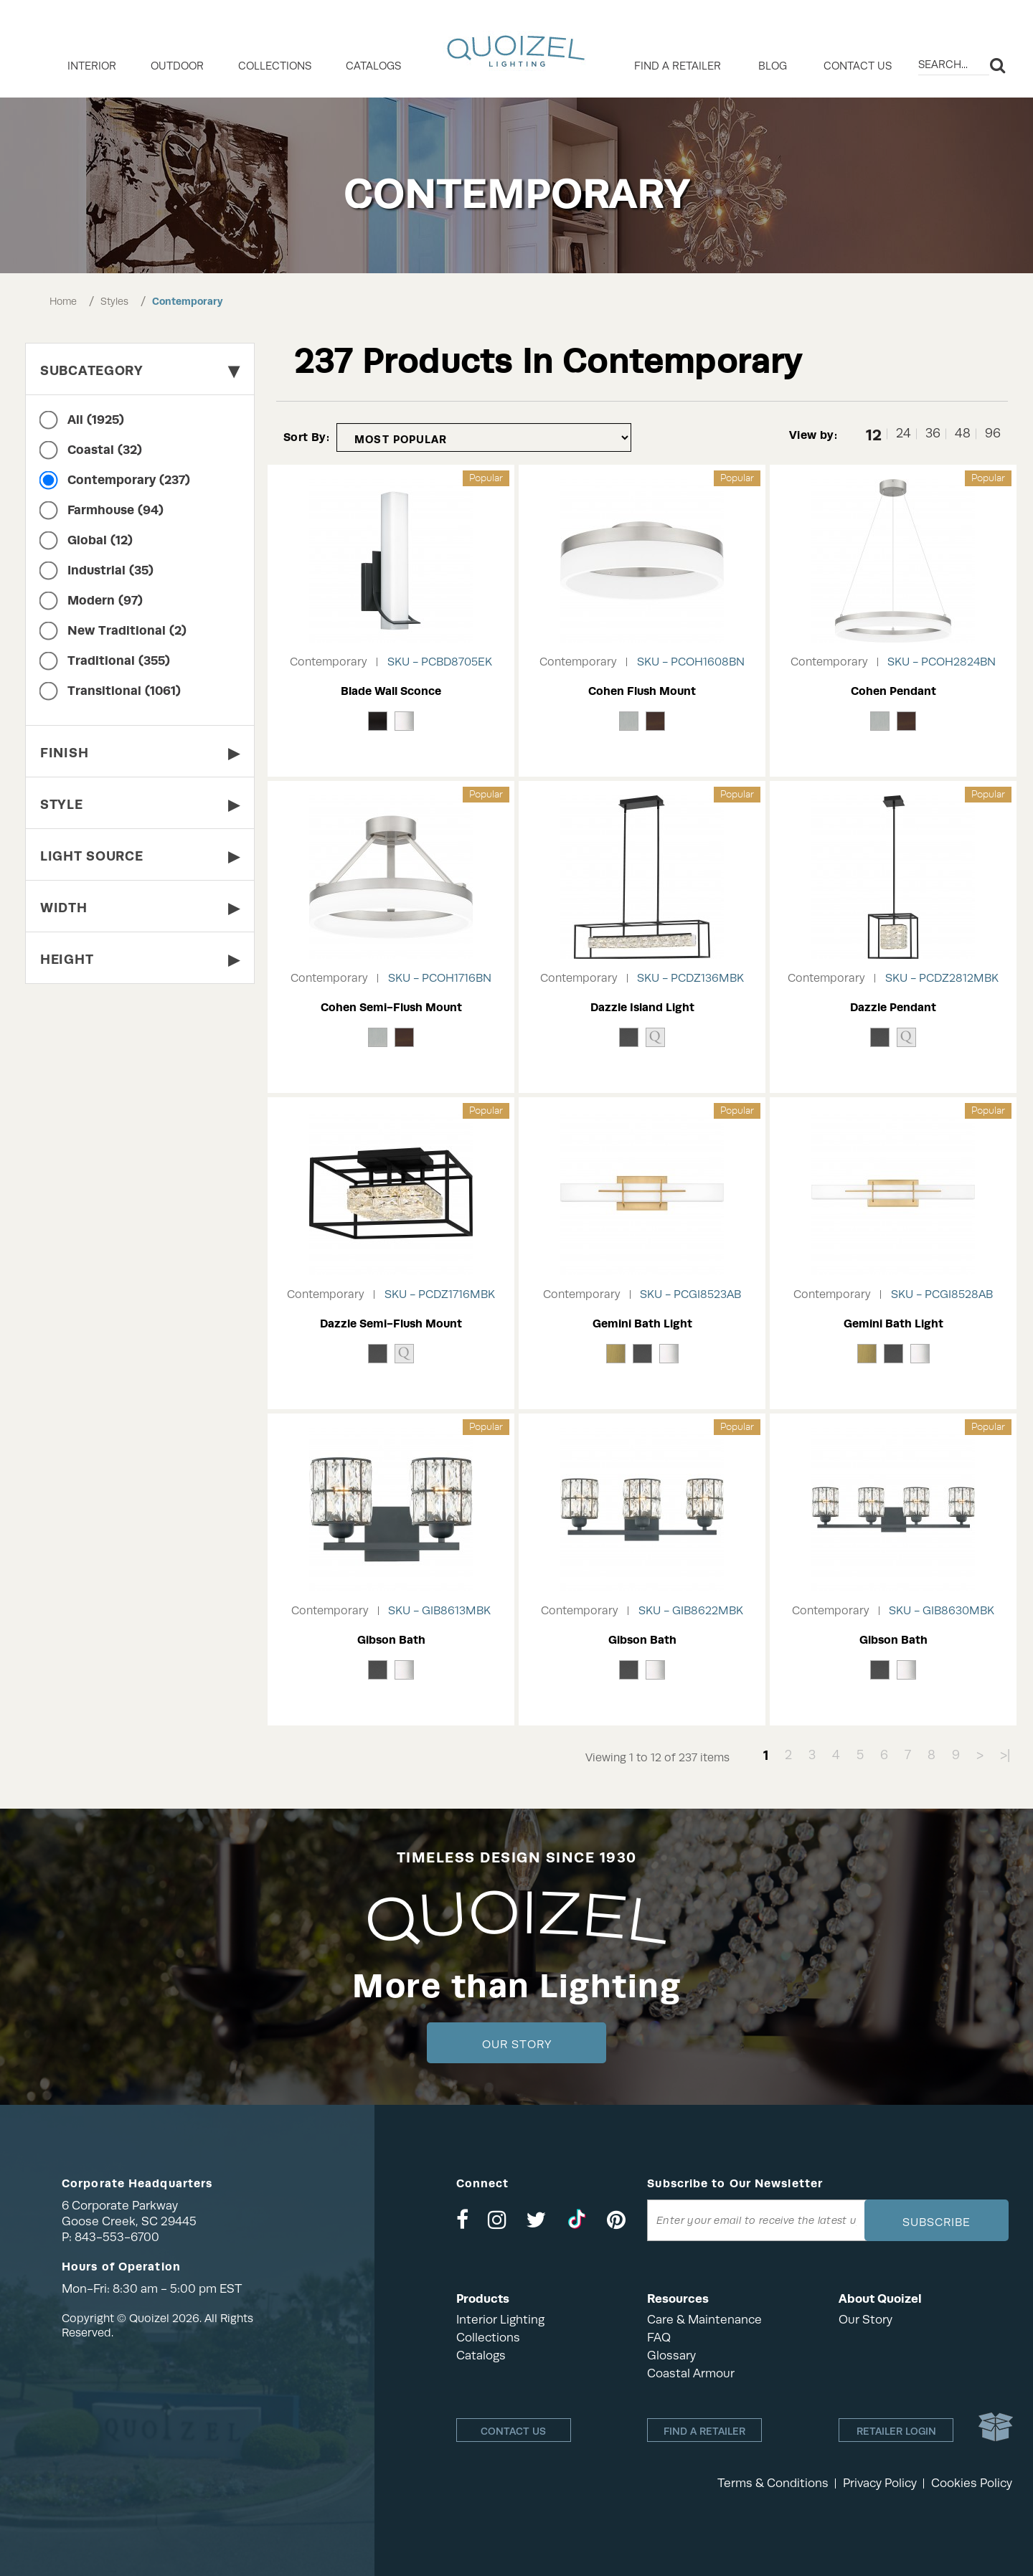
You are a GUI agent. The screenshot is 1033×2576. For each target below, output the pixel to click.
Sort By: (306, 437)
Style (140, 804)
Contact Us (858, 66)
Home (63, 301)
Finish (140, 752)
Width (140, 907)
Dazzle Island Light (642, 1007)
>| (1005, 1755)
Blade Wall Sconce (391, 691)
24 (903, 433)
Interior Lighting (500, 2319)
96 (993, 433)
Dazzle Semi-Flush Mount (391, 1323)
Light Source (140, 855)
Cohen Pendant (893, 691)
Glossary (671, 2355)
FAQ (659, 2337)
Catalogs (373, 66)
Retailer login (896, 2431)
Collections (488, 2337)
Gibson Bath (391, 1640)
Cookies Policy (971, 2483)
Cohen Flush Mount (642, 691)
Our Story (517, 2044)
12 (874, 434)
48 (963, 433)
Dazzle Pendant (893, 1007)
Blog (772, 66)
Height (140, 959)
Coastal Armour (691, 2373)
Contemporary (187, 301)
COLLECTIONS (274, 66)
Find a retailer (677, 66)
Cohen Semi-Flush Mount (391, 1007)
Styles (114, 301)
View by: (813, 435)
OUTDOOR (177, 66)
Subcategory (140, 370)
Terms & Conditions (773, 2483)
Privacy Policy (880, 2483)
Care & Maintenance (704, 2319)
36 (932, 433)
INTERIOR (91, 66)
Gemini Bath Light (642, 1323)
